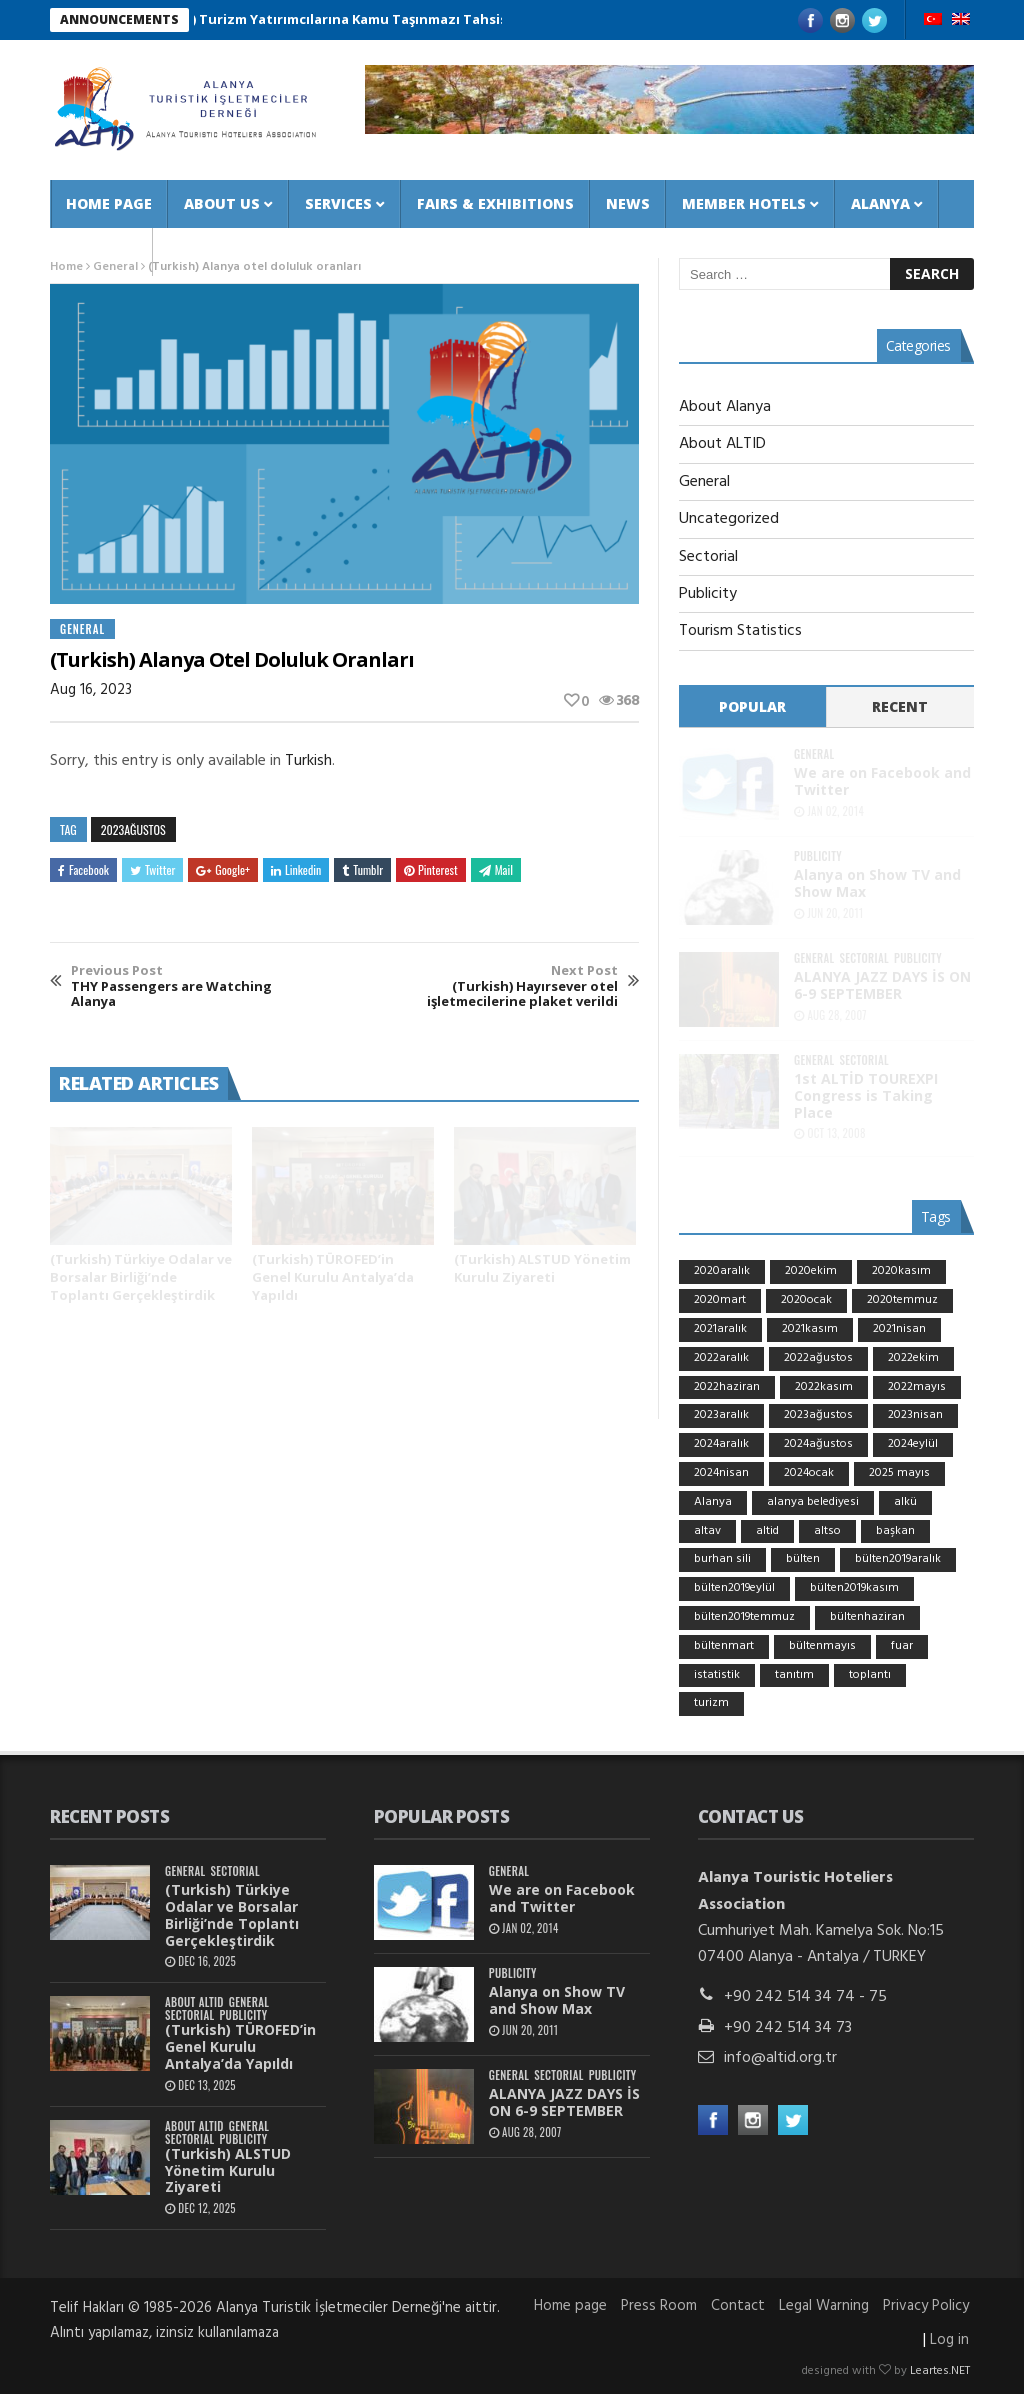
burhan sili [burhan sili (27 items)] (722, 1559)
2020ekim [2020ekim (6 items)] (811, 1271)
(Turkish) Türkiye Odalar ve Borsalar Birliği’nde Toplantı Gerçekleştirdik (141, 1277)
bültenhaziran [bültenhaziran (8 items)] (867, 1617)
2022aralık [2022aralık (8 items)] (721, 1358)
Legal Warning (824, 2306)
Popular (752, 706)
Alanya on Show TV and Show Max (877, 883)
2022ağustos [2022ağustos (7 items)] (818, 1358)
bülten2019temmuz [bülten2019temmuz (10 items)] (744, 1617)
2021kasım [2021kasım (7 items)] (810, 1329)
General (82, 629)
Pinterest (431, 869)
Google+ (223, 869)
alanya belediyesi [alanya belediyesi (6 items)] (813, 1502)
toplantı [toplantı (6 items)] (870, 1675)
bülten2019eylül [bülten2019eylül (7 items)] (734, 1588)
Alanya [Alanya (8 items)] (713, 1502)
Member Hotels (744, 203)
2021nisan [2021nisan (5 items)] (899, 1329)
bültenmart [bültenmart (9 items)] (724, 1646)
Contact (101, 251)
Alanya (880, 203)
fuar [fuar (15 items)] (902, 1646)
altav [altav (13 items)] (707, 1531)
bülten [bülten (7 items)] (803, 1559)
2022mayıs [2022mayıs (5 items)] (917, 1387)
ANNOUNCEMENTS (119, 19)
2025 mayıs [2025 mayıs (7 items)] (899, 1473)
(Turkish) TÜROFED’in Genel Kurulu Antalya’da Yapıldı (333, 1277)
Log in (949, 2340)
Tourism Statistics (740, 631)
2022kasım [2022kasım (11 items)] (824, 1387)
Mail (496, 869)
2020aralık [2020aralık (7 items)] (722, 1271)
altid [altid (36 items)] (767, 1531)
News (628, 203)
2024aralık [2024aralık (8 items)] (721, 1444)
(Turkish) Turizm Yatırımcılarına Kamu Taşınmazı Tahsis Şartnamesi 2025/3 (396, 19)
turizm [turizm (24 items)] (711, 1703)
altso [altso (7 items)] (827, 1531)
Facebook (83, 869)
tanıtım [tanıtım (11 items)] (794, 1675)
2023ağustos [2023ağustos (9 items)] (818, 1415)
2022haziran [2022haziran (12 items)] (727, 1387)
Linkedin (296, 869)
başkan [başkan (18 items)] (895, 1531)
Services (338, 203)
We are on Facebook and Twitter (882, 781)
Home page (109, 203)
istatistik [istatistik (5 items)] (717, 1675)
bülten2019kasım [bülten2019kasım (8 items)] (854, 1588)
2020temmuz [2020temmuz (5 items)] (902, 1300)
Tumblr (362, 869)
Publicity (708, 594)
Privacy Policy (926, 2306)
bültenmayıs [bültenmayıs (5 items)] (822, 1646)
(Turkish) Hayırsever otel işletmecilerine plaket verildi (505, 986)
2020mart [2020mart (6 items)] (720, 1300)
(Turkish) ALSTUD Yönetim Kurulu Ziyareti (542, 1268)
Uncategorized (729, 519)
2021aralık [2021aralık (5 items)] (720, 1329)
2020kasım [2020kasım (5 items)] (901, 1271)
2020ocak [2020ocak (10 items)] (806, 1300)
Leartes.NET (940, 2371)
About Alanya (725, 407)
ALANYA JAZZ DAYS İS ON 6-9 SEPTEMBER (882, 985)
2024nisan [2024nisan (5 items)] (721, 1473)
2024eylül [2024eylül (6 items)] (913, 1444)
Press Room (659, 2306)
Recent (900, 706)
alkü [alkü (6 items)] (905, 1502)
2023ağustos (133, 829)
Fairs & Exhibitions (495, 203)
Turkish (308, 761)
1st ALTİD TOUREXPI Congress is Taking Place (866, 1095)
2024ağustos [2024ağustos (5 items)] (818, 1444)
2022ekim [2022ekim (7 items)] (913, 1358)
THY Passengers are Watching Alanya (183, 986)
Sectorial (708, 557)
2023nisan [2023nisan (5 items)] (915, 1415)
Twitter (152, 869)
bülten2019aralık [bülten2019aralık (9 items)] (898, 1559)
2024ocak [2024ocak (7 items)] (809, 1473)
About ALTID (722, 444)
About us (222, 203)
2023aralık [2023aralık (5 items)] (721, 1415)
